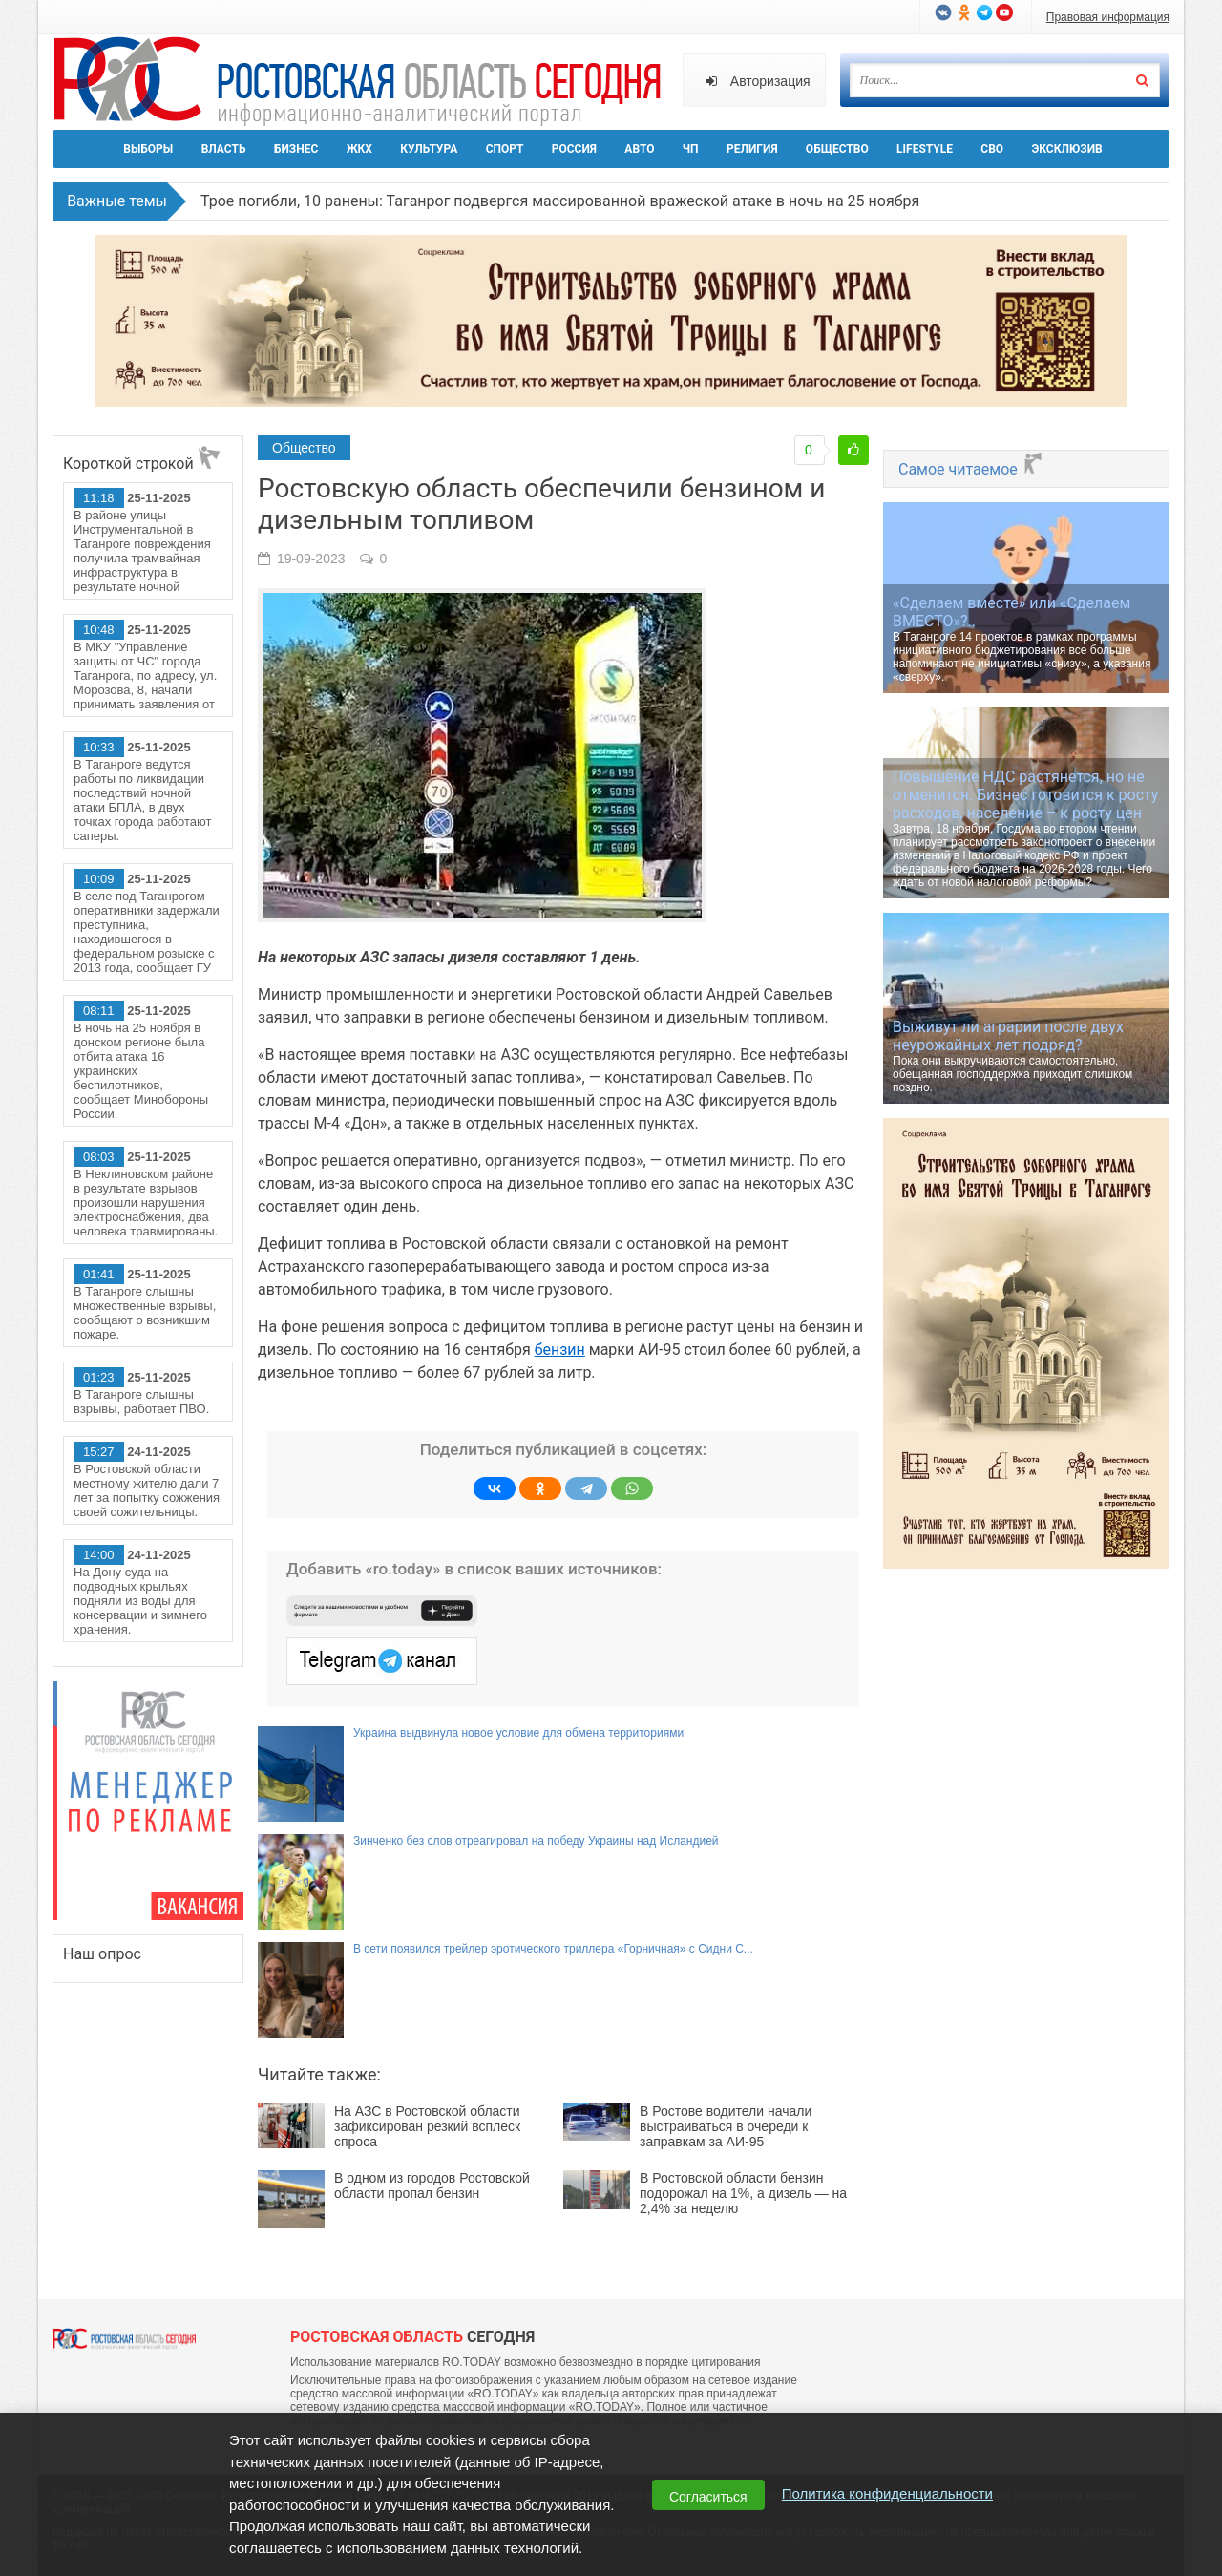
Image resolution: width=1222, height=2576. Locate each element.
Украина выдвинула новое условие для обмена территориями (518, 1733)
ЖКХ (359, 149)
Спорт (505, 149)
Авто (639, 149)
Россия (574, 149)
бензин (560, 1350)
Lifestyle (924, 149)
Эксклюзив (1066, 149)
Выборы (148, 149)
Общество (837, 149)
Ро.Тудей (364, 82)
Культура (428, 149)
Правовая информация (1107, 17)
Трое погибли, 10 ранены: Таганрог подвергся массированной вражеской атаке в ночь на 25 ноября (559, 201)
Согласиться (708, 2496)
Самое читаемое (971, 469)
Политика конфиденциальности (887, 2493)
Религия (752, 149)
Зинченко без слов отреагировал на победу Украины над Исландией (536, 1841)
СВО (991, 149)
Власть (223, 149)
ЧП (691, 149)
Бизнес (296, 149)
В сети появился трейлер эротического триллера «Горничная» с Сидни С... (553, 1948)
